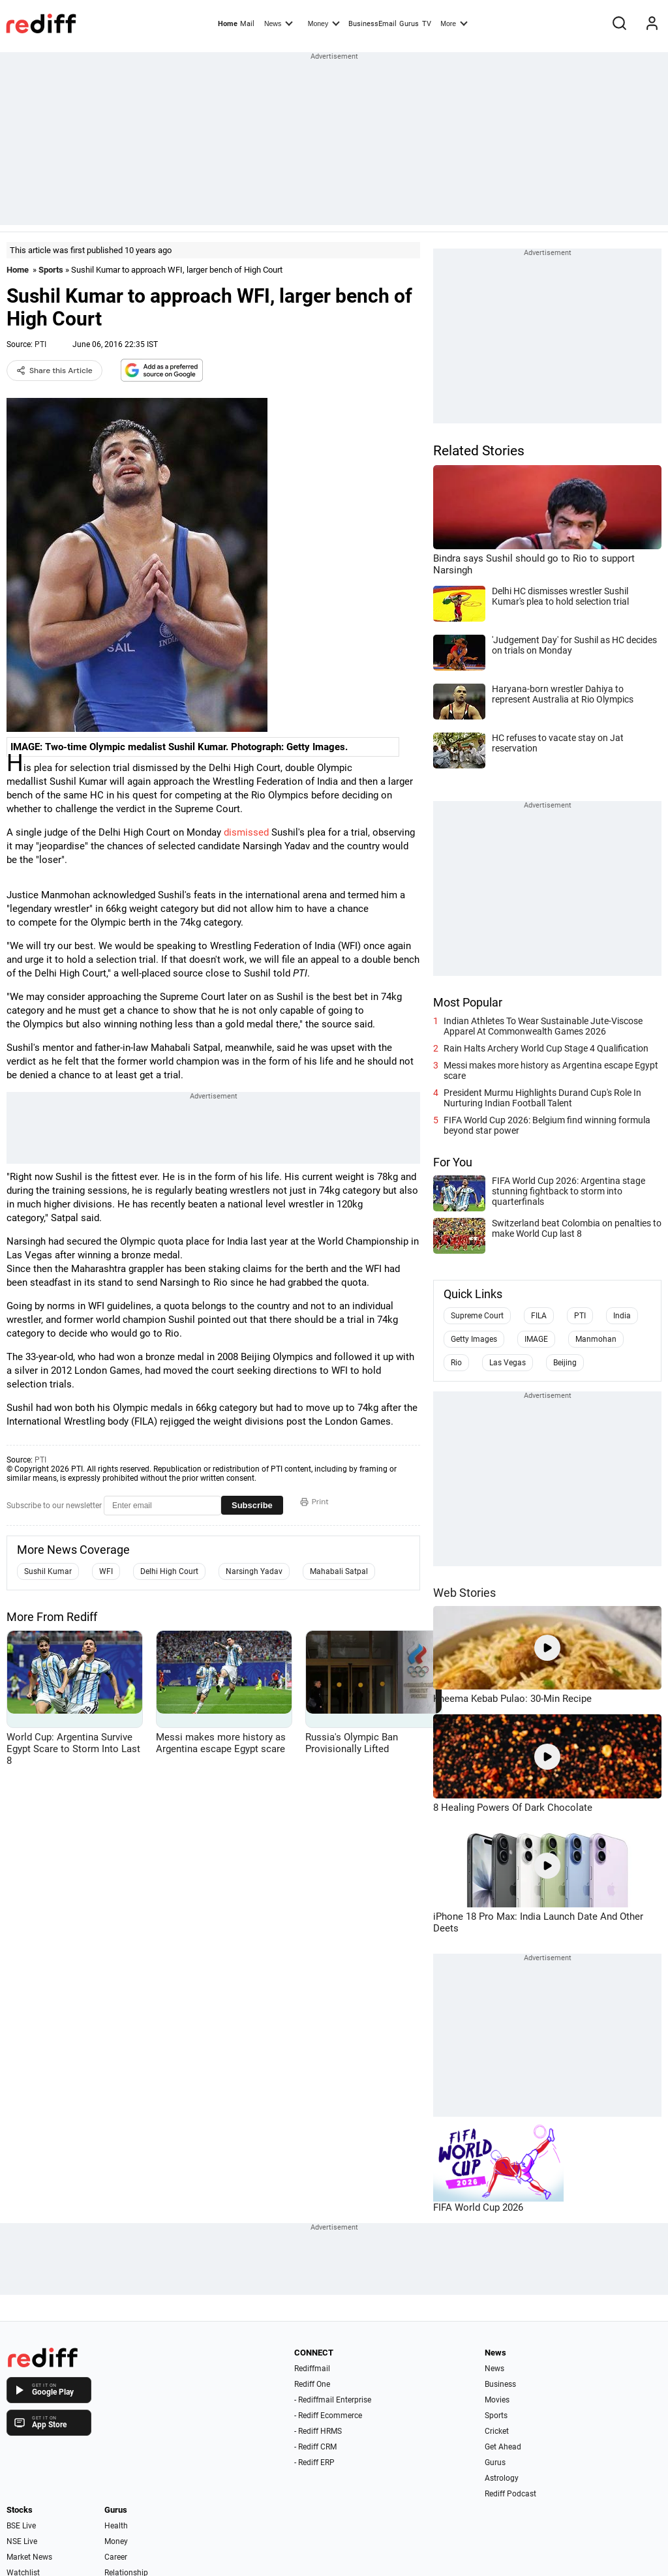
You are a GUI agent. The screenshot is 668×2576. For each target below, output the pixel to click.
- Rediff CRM (315, 2446)
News (278, 22)
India (622, 1315)
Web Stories (464, 1592)
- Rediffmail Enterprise (332, 2399)
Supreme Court (477, 1315)
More (454, 22)
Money (324, 22)
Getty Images (474, 1339)
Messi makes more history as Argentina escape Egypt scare (551, 1070)
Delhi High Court (169, 1571)
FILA (539, 1315)
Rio (456, 1362)
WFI (106, 1571)
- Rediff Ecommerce (328, 2415)
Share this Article (54, 370)
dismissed (246, 832)
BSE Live (21, 2525)
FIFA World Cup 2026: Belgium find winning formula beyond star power (547, 1125)
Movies (497, 2399)
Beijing (565, 1362)
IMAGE (536, 1339)
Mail (247, 24)
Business (500, 2384)
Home (227, 24)
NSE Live (22, 2541)
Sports (50, 270)
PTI (40, 344)
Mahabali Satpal (339, 1571)
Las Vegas (507, 1362)
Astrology (502, 2478)
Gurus (409, 24)
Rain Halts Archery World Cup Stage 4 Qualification (546, 1048)
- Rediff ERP (314, 2462)
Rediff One (312, 2384)
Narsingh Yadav (254, 1571)
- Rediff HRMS (318, 2431)
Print (314, 1501)
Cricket (497, 2431)
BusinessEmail (372, 24)
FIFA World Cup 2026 (478, 2207)
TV (426, 24)
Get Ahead (503, 2446)
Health (116, 2525)
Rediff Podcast (510, 2493)
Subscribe (252, 1505)
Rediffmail (312, 2368)
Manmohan (595, 1339)
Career (115, 2557)
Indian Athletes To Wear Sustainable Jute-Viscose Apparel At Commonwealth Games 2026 (543, 1026)
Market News (29, 2557)
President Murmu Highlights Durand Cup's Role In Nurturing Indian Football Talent (542, 1097)
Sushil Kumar (48, 1571)
